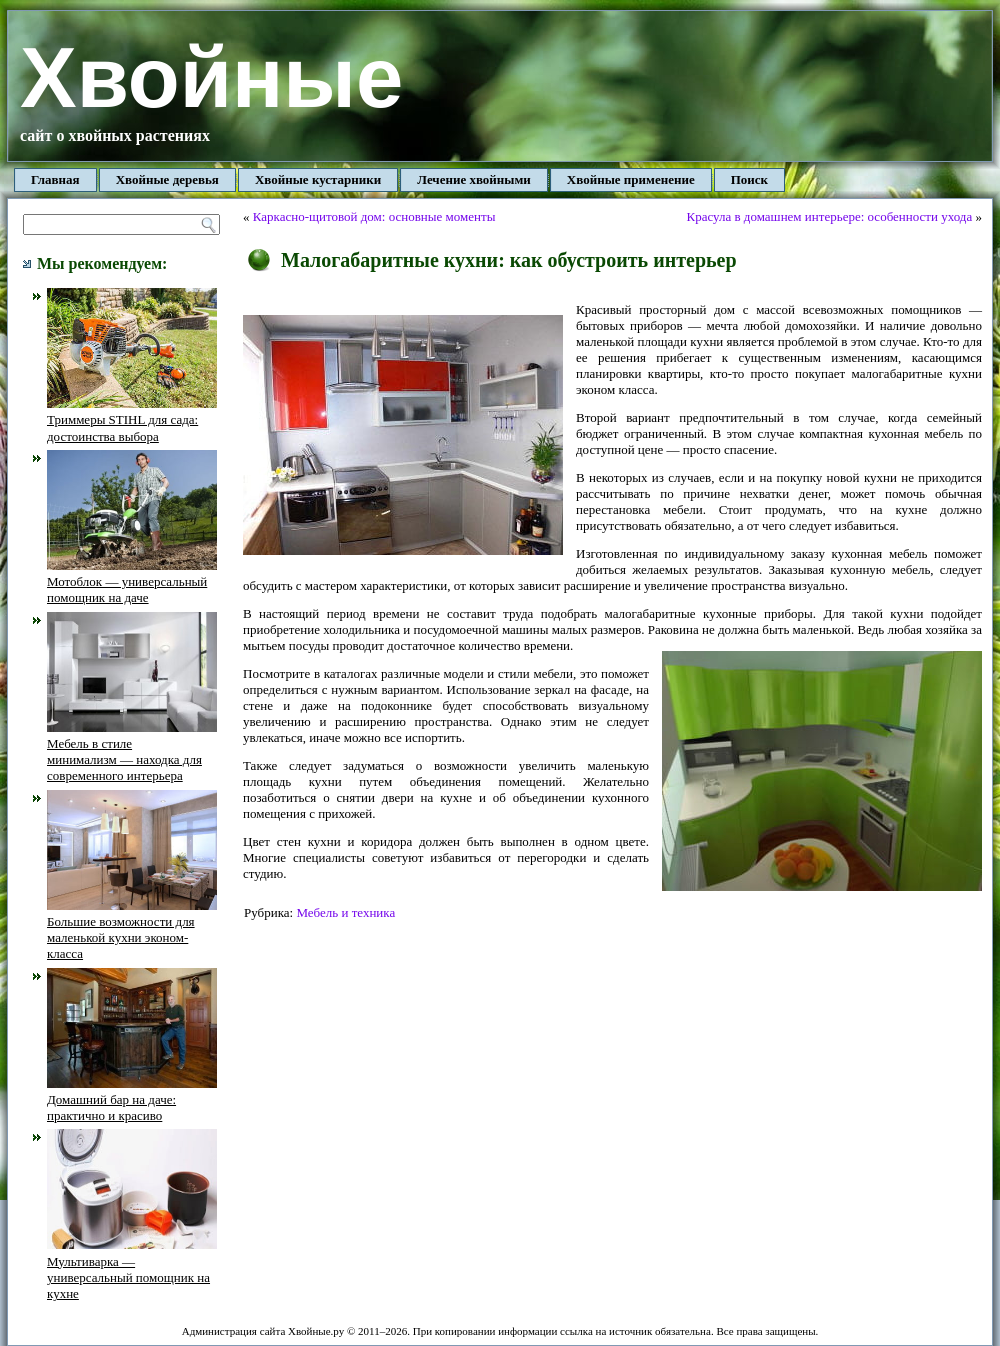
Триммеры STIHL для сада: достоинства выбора (132, 420)
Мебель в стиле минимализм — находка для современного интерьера (132, 752)
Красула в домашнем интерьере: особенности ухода (829, 216)
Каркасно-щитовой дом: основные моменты (374, 216)
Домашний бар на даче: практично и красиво (132, 1100)
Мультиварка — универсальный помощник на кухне (132, 1269)
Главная (55, 179)
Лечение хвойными (474, 179)
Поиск (749, 179)
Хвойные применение (631, 179)
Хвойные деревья (167, 179)
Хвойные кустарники (318, 179)
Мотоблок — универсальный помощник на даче (132, 582)
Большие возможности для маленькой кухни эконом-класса (132, 930)
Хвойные (211, 77)
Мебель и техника (345, 912)
